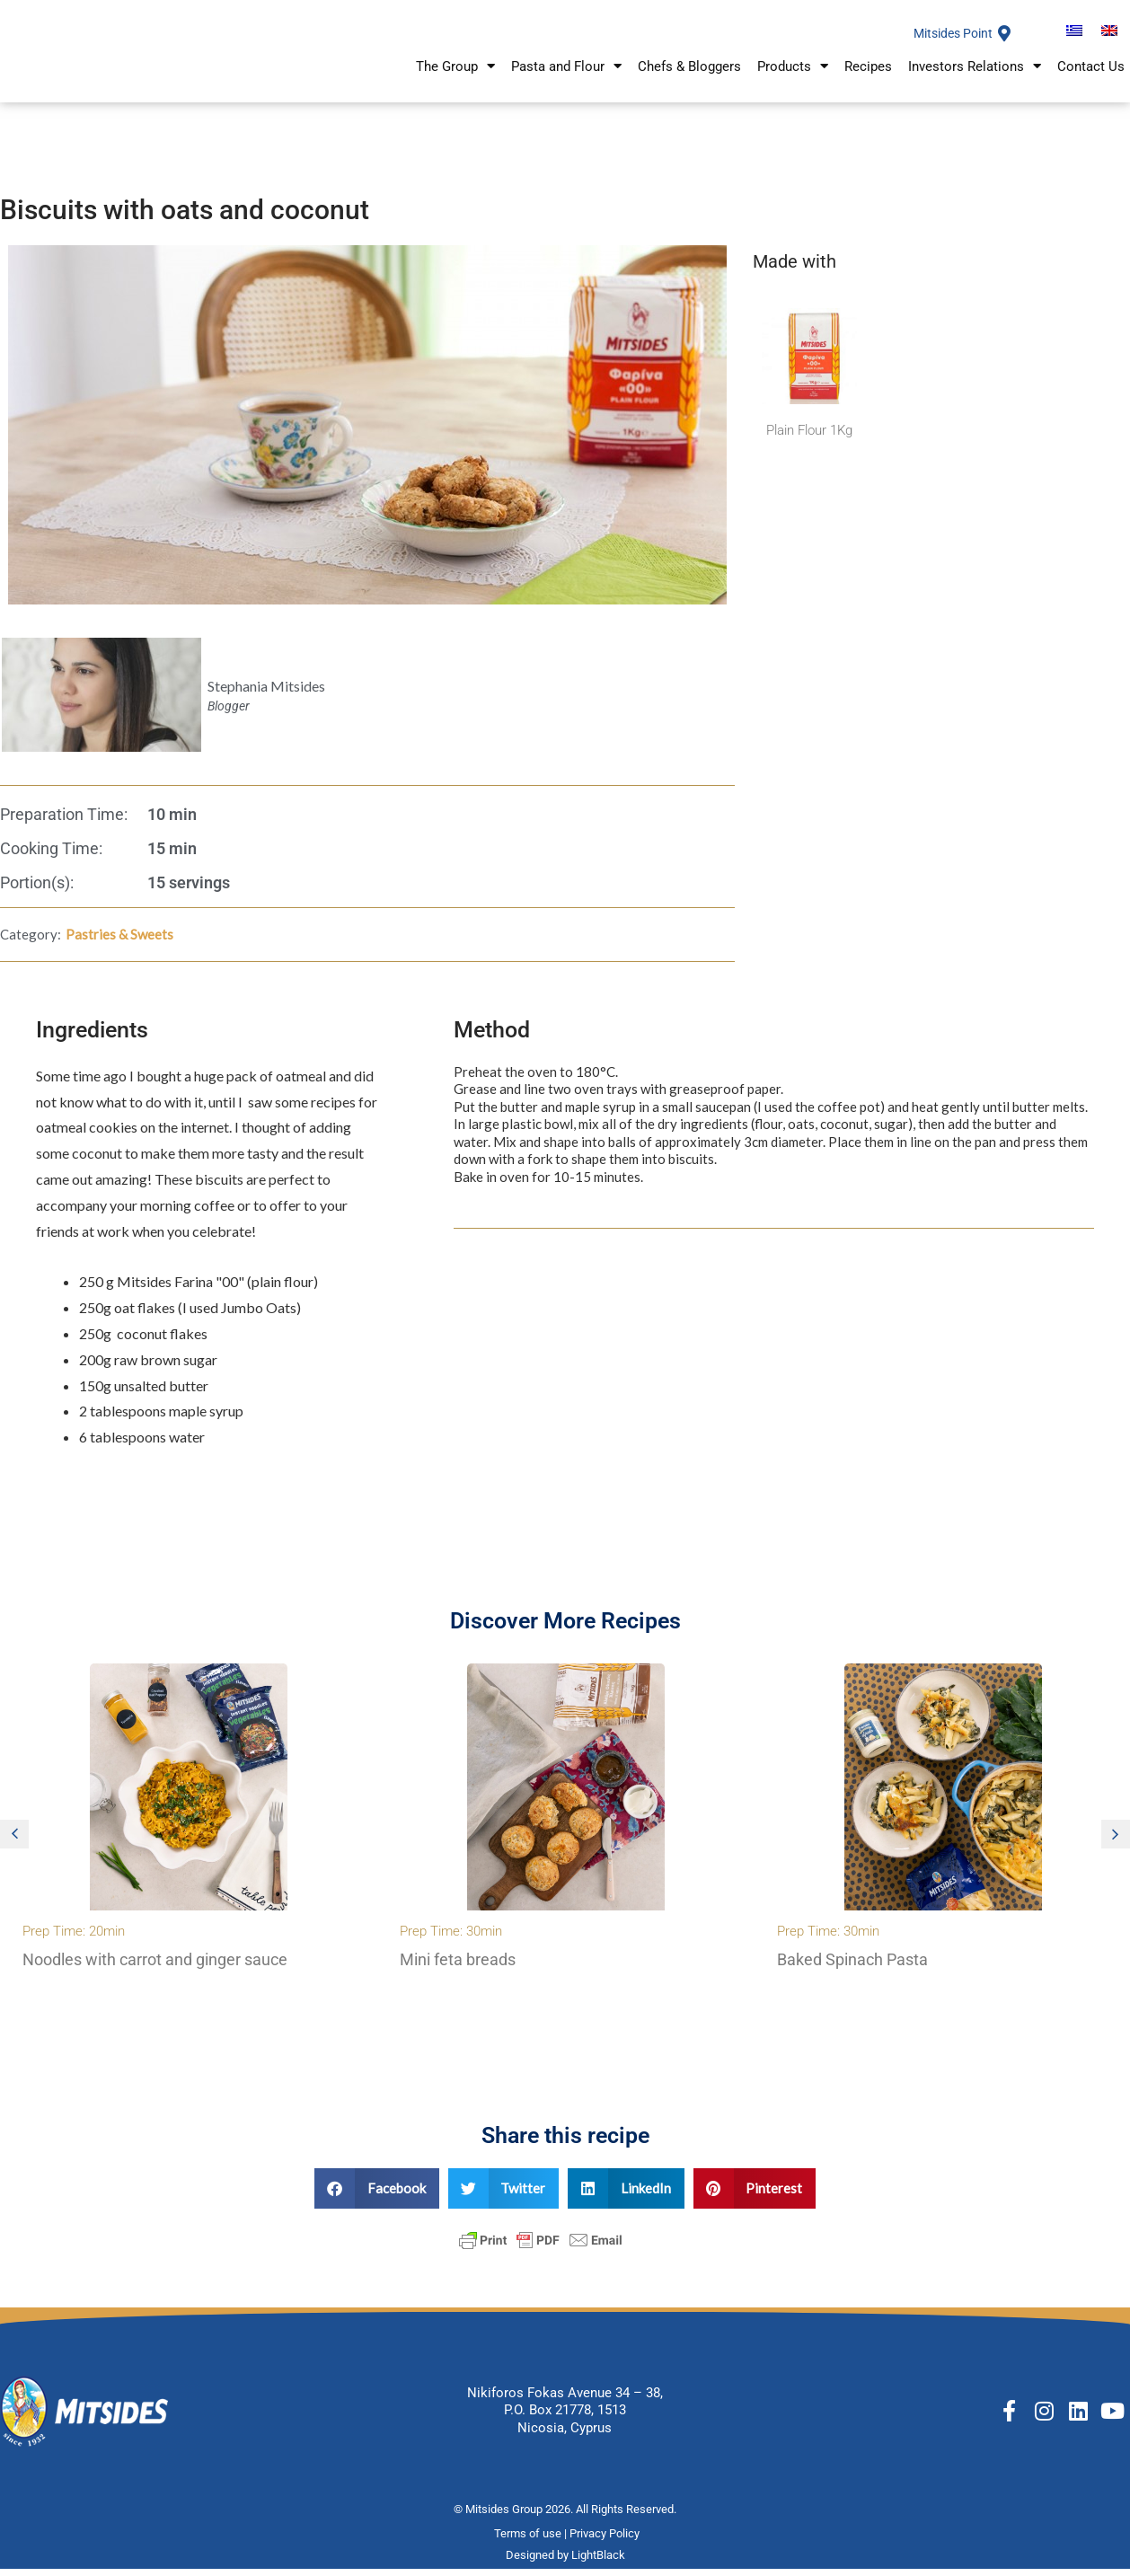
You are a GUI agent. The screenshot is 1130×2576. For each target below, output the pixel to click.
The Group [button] (455, 78)
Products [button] (792, 78)
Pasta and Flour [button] (566, 78)
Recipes (868, 78)
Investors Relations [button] (974, 78)
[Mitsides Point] (1004, 39)
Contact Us (1091, 78)
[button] (14, 1843)
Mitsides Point (949, 39)
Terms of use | (531, 2542)
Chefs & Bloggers (689, 78)
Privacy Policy (605, 2542)
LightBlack (598, 2565)
